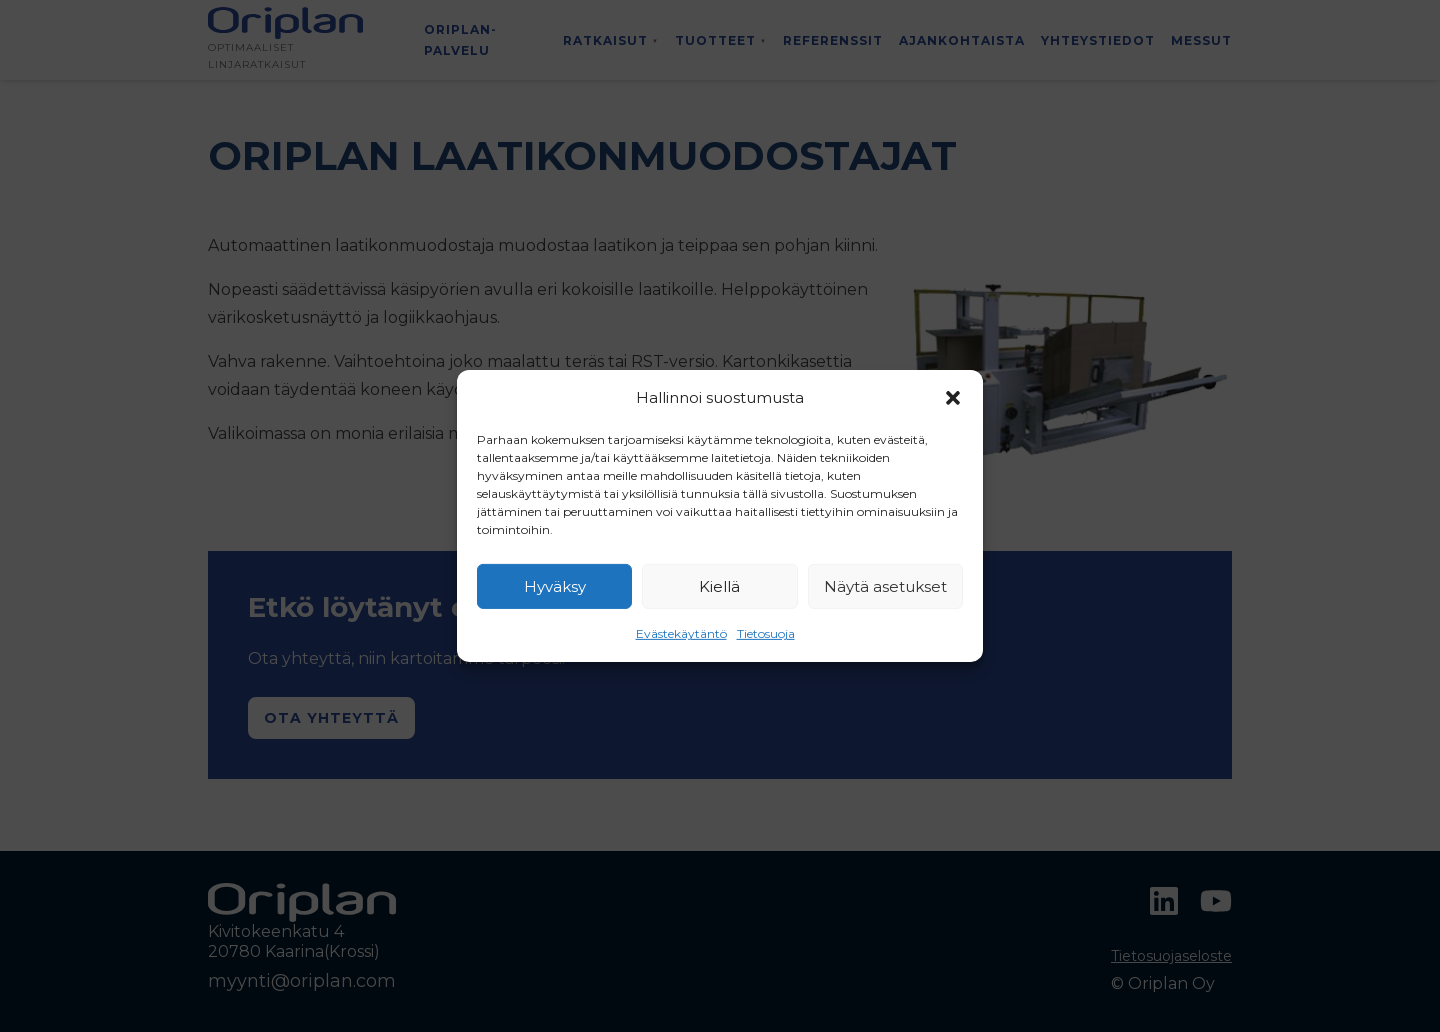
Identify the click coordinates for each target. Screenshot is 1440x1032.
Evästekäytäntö (681, 633)
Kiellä (719, 586)
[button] (953, 398)
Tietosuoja (766, 633)
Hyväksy (555, 586)
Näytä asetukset (885, 586)
